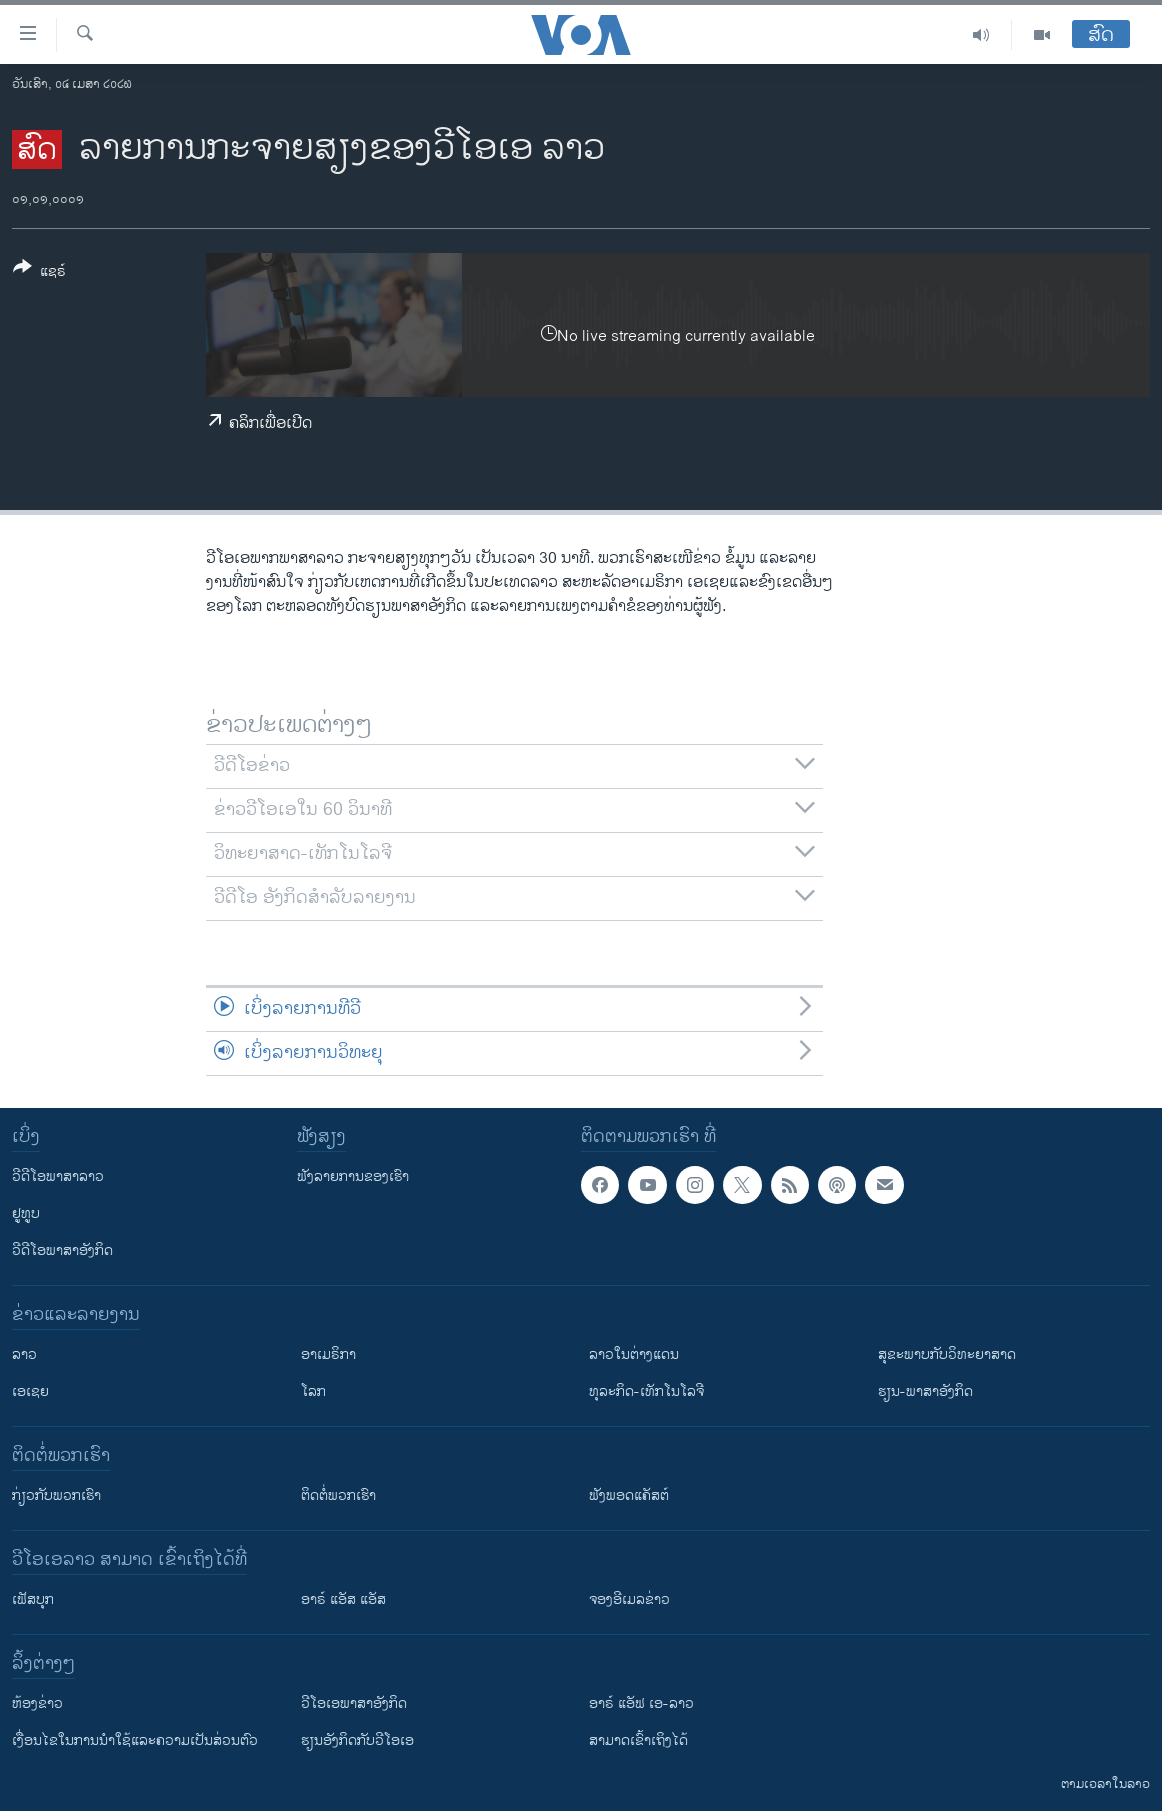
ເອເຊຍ (30, 1391)
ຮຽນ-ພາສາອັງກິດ (925, 1391)
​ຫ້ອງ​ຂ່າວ (37, 1703)
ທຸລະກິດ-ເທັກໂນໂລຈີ (646, 1391)
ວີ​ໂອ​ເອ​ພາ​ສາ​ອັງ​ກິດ (354, 1703)
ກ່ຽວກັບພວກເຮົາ (56, 1495)
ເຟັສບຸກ (33, 1599)
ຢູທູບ (26, 1213)
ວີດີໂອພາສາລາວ (58, 1176)
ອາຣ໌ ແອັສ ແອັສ (343, 1599)
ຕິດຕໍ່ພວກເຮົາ (338, 1495)
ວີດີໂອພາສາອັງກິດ (62, 1250)
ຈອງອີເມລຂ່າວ (629, 1599)
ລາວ (24, 1354)
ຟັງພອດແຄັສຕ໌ (629, 1495)
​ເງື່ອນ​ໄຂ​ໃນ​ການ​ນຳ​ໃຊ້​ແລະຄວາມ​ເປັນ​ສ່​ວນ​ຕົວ (135, 1740)
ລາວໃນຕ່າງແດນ (634, 1354)
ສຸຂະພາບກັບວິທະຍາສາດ (947, 1354)
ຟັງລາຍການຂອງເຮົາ (353, 1176)
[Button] (39, 273)
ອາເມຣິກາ (328, 1354)
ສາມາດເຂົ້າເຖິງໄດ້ (638, 1740)
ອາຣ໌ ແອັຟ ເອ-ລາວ (641, 1703)
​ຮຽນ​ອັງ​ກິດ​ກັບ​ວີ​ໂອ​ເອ (357, 1740)
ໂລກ (313, 1391)
